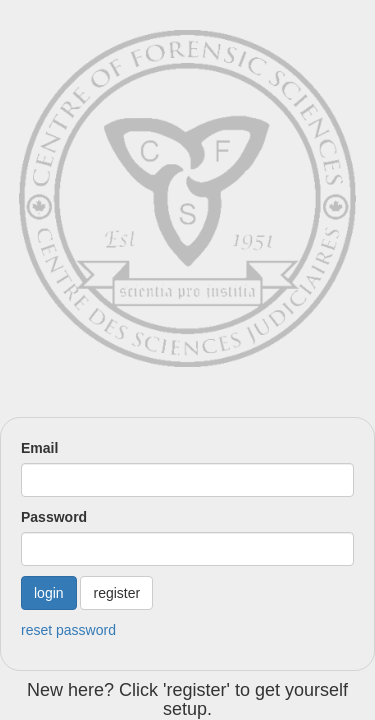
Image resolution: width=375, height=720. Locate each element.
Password (54, 517)
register (116, 593)
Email (39, 448)
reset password (68, 630)
